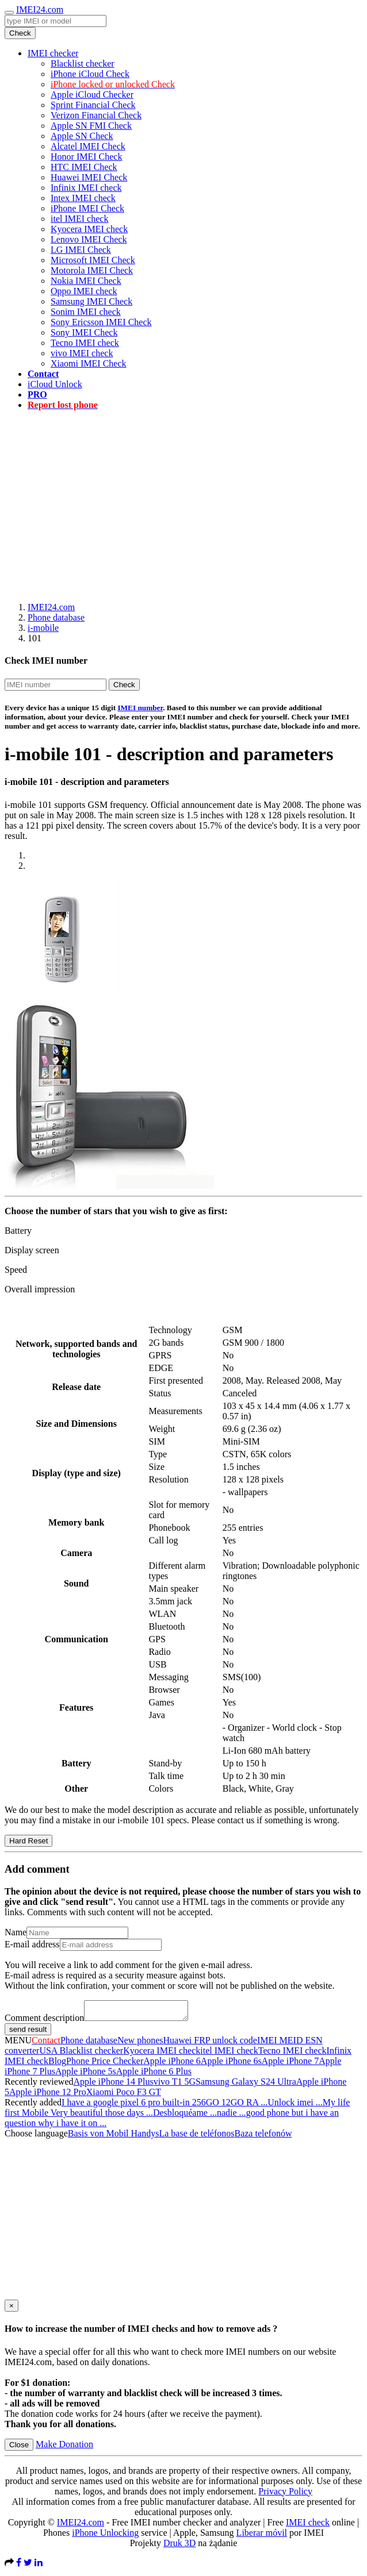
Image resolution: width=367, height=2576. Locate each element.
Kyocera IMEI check (89, 229)
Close (19, 2448)
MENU (18, 2044)
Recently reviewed (39, 2085)
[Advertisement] (186, 499)
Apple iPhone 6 (172, 2064)
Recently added (33, 2106)
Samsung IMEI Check (91, 301)
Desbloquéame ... (185, 2116)
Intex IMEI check (83, 198)
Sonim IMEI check (86, 312)
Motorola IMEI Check (92, 270)
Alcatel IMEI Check (88, 146)
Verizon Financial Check (96, 115)
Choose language (36, 2137)
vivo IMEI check (82, 353)
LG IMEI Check (81, 250)
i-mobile (43, 628)
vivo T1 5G (175, 2085)
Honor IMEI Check (86, 156)
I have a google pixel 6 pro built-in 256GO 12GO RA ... (164, 2106)
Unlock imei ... (295, 2106)
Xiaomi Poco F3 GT (123, 2095)
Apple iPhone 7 (290, 2064)
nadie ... (231, 2116)
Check (20, 33)
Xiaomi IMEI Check (89, 363)
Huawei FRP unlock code (210, 2044)
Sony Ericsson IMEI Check (101, 322)
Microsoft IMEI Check (93, 260)
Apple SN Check (82, 136)
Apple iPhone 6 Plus (154, 2075)
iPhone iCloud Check (90, 74)
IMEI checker (53, 53)
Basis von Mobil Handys (113, 2137)
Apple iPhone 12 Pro (47, 2095)
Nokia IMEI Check (86, 281)
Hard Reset (28, 1840)
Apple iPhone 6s (231, 2064)
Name (15, 1932)
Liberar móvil (261, 2536)
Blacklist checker (82, 63)
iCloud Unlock (55, 384)
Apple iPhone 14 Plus (114, 2085)
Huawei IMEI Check (89, 177)
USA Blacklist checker (81, 2054)
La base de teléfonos (196, 2137)
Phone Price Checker (104, 2064)
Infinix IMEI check (86, 187)
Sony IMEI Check (84, 332)
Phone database (56, 617)
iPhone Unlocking (105, 2536)
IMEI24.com (39, 9)
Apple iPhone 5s (85, 2075)
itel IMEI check (79, 219)
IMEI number (140, 707)
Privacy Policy (285, 2495)
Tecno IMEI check (85, 343)
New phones (140, 2044)
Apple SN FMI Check (91, 125)
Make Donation (64, 2447)
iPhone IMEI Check (87, 208)
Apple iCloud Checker (92, 94)
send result (28, 2032)
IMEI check (308, 2526)
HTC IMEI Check (84, 167)
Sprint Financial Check (93, 105)
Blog (57, 2064)
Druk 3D (179, 2546)
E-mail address (32, 1944)
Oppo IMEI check (84, 291)
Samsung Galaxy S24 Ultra (246, 2085)
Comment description (44, 2021)
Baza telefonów (263, 2137)
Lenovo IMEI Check (89, 239)
